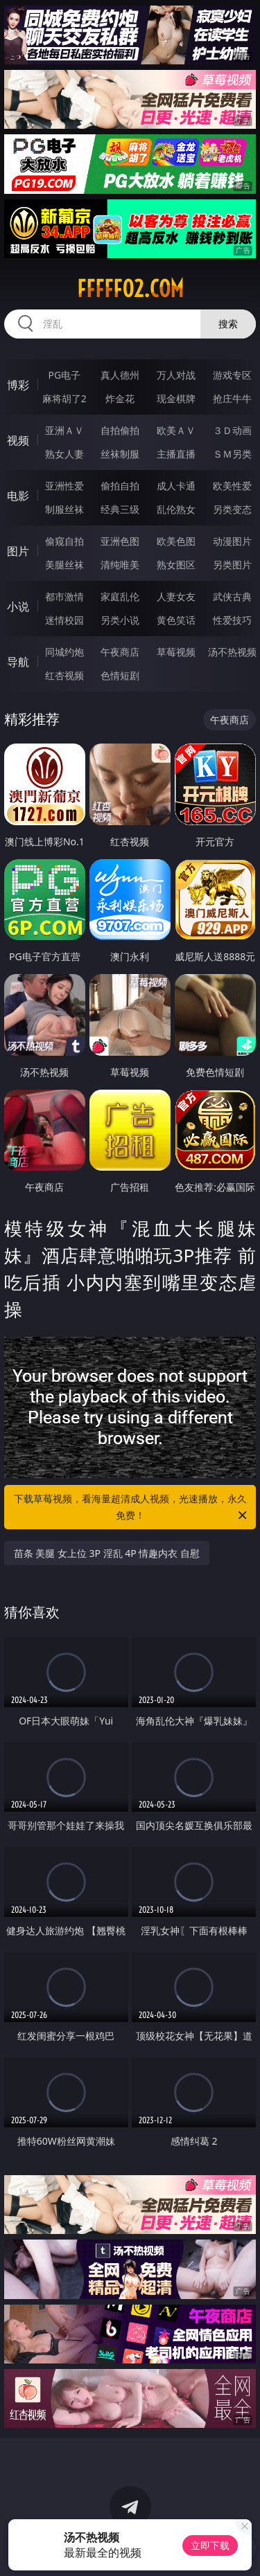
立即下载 (210, 2545)
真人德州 (120, 374)
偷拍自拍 (120, 485)
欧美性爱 (232, 485)
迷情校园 (64, 620)
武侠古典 (232, 596)
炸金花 (120, 398)
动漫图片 (232, 541)
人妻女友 (176, 596)
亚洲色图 (120, 541)
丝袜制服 (120, 453)
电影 (18, 495)
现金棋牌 (176, 398)
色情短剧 (120, 675)
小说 (18, 606)
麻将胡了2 (64, 398)
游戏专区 (232, 374)
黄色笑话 (176, 620)
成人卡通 (176, 485)
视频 (18, 440)
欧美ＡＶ (176, 430)
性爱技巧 (232, 620)
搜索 (228, 323)
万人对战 (176, 374)
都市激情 (64, 596)
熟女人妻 (64, 453)
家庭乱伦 (120, 596)
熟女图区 (176, 564)
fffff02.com (130, 289)
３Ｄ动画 (232, 430)
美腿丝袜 (64, 564)
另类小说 (120, 620)
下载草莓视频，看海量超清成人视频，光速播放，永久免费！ (132, 1508)
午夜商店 (120, 651)
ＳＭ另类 (232, 453)
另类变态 (232, 509)
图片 (18, 551)
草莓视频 (176, 651)
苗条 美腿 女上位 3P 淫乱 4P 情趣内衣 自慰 (107, 1553)
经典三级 (120, 509)
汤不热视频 (232, 651)
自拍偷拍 (120, 430)
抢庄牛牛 (232, 398)
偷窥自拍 (64, 541)
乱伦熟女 (176, 509)
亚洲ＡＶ (64, 430)
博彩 (18, 385)
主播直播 (176, 453)
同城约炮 (64, 651)
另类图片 (232, 564)
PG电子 (64, 374)
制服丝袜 (64, 509)
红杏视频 (64, 675)
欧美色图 (176, 541)
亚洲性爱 (64, 485)
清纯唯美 (120, 564)
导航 (18, 661)
